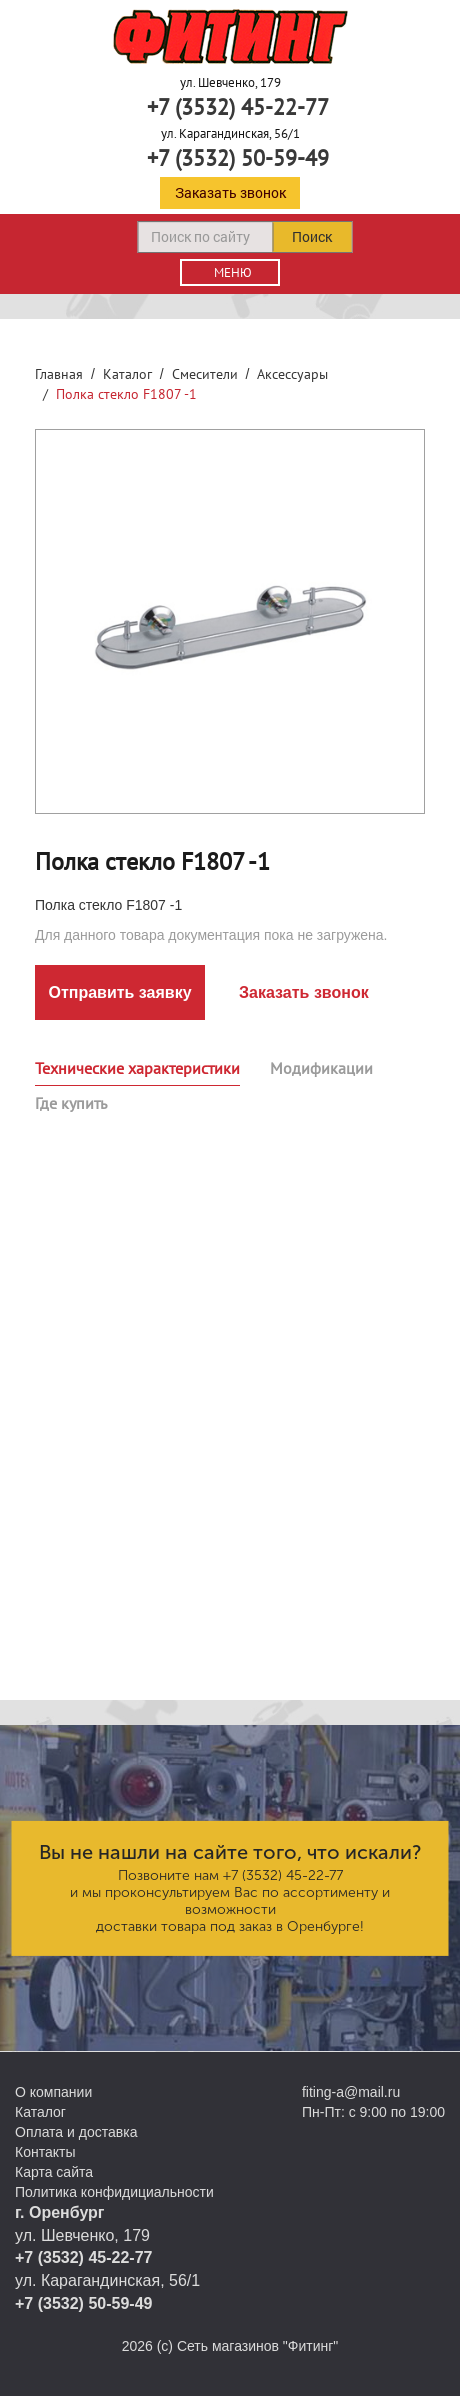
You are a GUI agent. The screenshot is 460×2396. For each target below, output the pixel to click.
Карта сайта (54, 2172)
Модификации (321, 1068)
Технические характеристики (137, 1068)
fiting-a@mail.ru (351, 2092)
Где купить (71, 1103)
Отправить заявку (119, 992)
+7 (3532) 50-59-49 (238, 158)
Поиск (312, 236)
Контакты (45, 2152)
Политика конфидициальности (114, 2192)
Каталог (127, 374)
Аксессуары (292, 374)
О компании (53, 2092)
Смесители (205, 374)
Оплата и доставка (76, 2132)
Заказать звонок (230, 192)
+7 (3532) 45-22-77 (238, 107)
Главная (59, 374)
